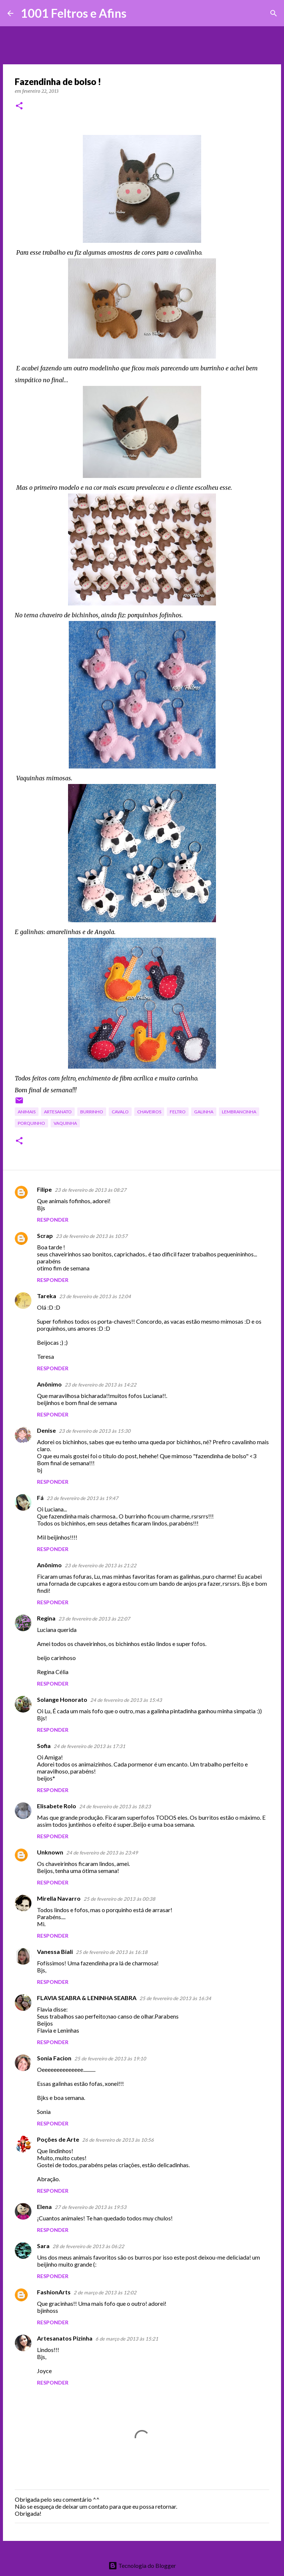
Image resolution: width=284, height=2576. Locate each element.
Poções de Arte (58, 2139)
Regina (46, 1618)
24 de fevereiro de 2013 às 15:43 (126, 1700)
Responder (52, 1219)
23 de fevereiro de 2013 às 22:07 (94, 1619)
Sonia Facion (54, 2057)
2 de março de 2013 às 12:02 (105, 2292)
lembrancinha (239, 1111)
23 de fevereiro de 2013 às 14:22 (100, 1385)
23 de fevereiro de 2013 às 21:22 (100, 1565)
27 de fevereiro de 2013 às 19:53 (90, 2207)
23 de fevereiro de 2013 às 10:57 (92, 1236)
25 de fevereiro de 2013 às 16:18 (112, 1952)
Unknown (50, 1852)
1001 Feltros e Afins (73, 13)
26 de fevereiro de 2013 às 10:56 (118, 2140)
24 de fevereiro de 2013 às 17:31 (89, 1746)
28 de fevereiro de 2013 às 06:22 (88, 2246)
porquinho (31, 1123)
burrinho (91, 1111)
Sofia (44, 1745)
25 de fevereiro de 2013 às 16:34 (175, 1998)
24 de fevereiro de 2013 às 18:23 (115, 1806)
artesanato (58, 1111)
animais (27, 1111)
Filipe (44, 1189)
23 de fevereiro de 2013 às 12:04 (95, 1296)
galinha (203, 1111)
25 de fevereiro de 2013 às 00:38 (119, 1899)
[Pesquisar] (136, 13)
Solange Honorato (62, 1699)
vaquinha (65, 1123)
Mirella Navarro (59, 1898)
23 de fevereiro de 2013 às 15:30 (95, 1431)
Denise (46, 1430)
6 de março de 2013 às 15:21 (126, 2339)
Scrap (45, 1235)
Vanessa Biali (55, 1951)
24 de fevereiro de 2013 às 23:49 (102, 1853)
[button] (19, 106)
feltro (178, 1111)
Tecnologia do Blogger (142, 2565)
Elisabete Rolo (56, 1805)
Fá (40, 1497)
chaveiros (149, 1111)
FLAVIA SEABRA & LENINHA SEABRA (86, 1997)
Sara (43, 2245)
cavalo (120, 1111)
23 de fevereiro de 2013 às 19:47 (82, 1498)
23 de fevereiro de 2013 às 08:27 (90, 1190)
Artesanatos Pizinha (64, 2338)
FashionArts (54, 2291)
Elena (44, 2206)
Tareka (46, 1295)
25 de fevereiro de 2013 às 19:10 (110, 2058)
